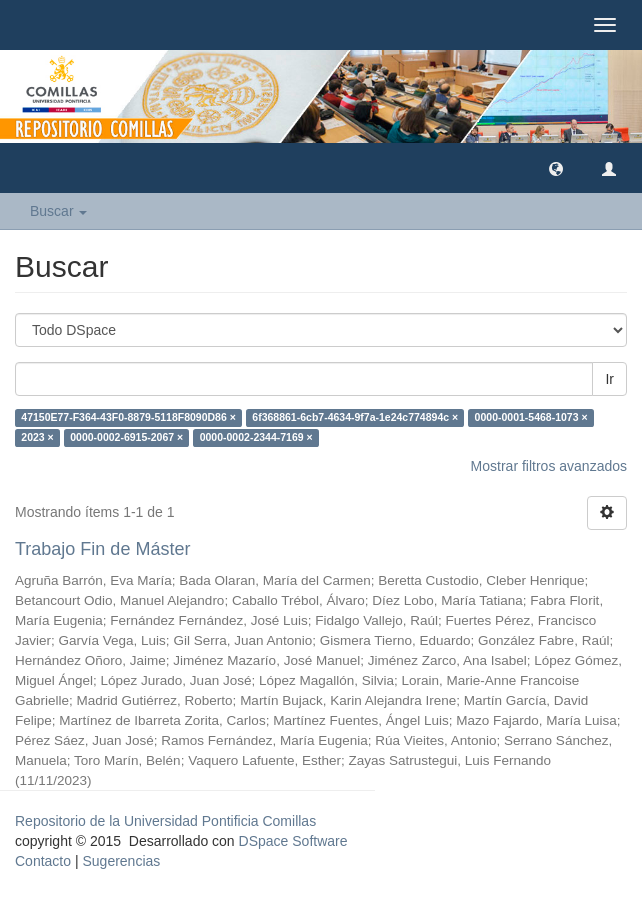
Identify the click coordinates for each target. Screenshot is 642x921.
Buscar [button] (58, 211)
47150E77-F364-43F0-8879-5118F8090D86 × (128, 417)
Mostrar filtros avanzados (549, 466)
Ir (609, 379)
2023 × (37, 437)
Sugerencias (121, 861)
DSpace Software (293, 841)
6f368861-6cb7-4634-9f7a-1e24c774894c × (355, 417)
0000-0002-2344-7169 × (256, 437)
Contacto (43, 861)
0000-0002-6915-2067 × (126, 437)
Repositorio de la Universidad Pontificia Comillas (165, 821)
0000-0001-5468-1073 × (531, 417)
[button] (556, 168)
